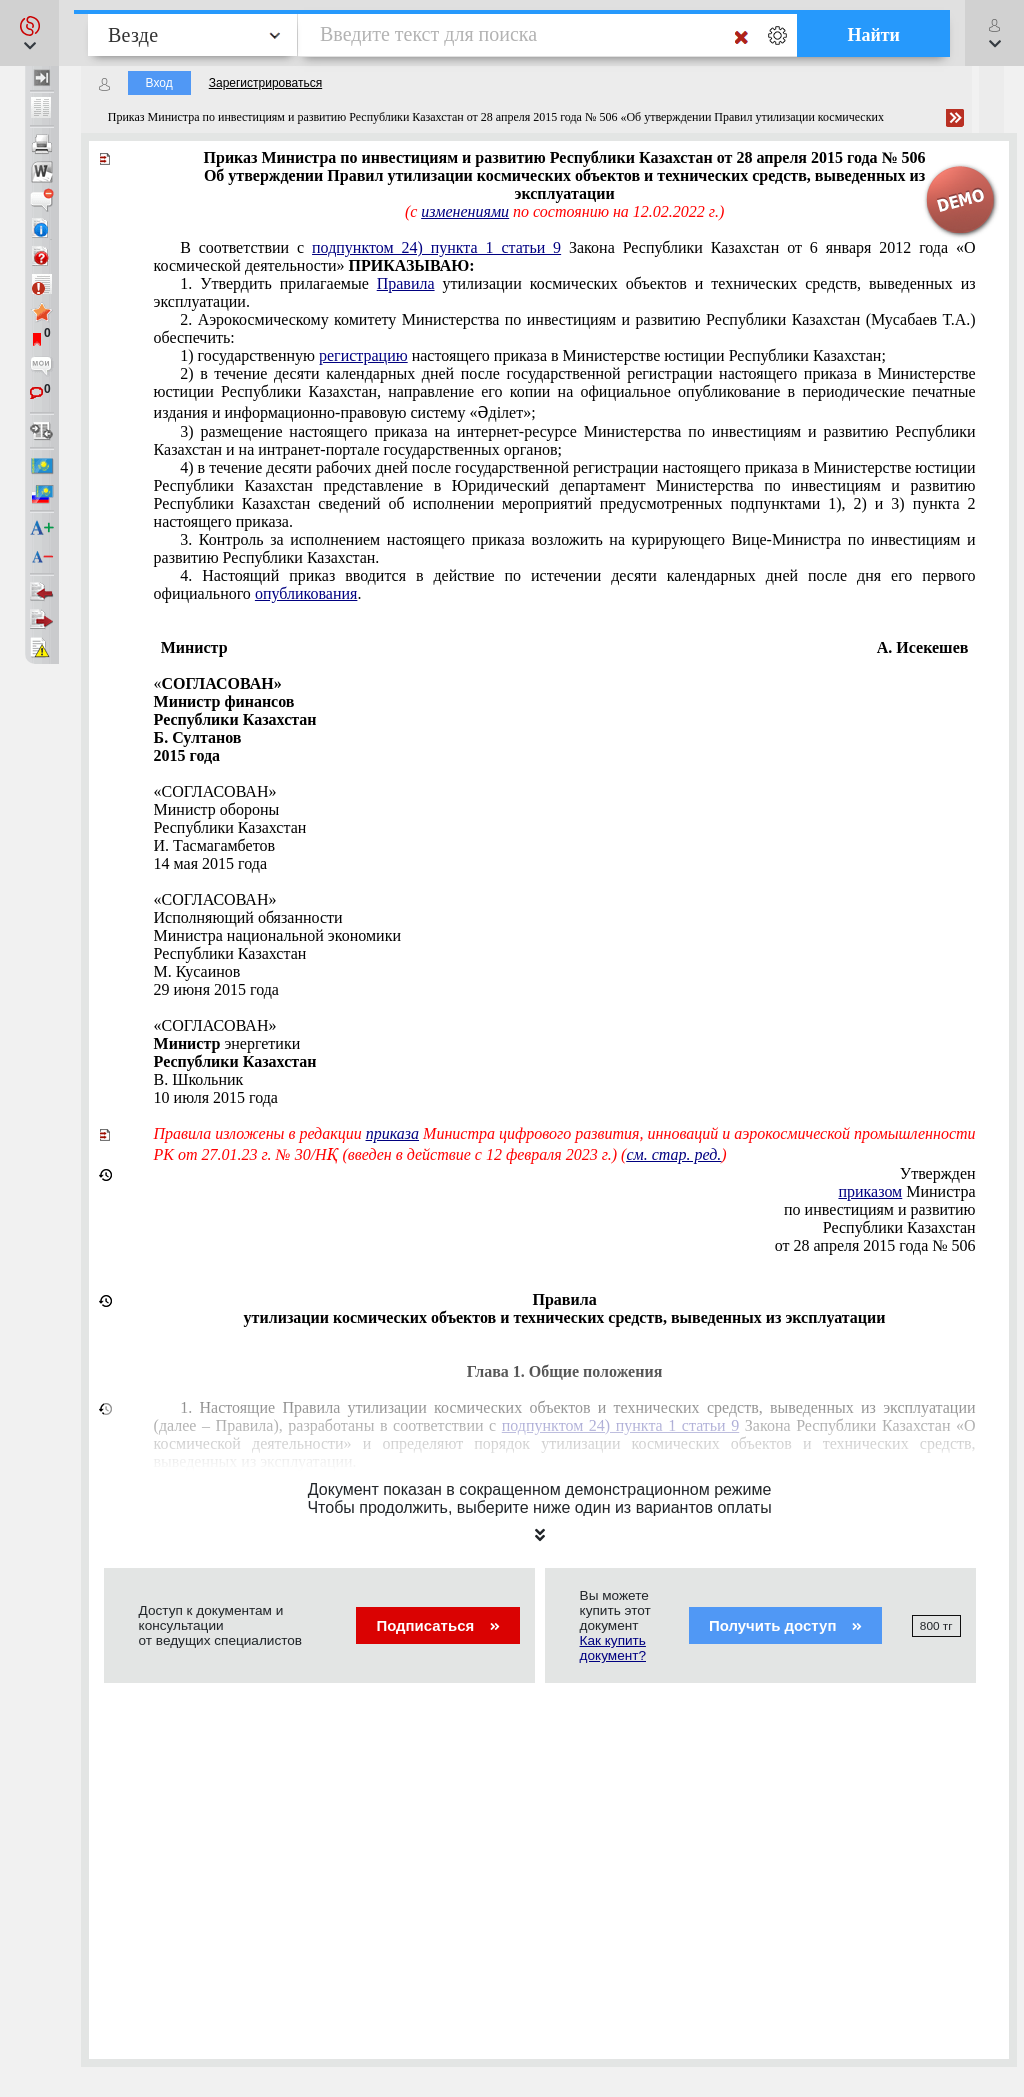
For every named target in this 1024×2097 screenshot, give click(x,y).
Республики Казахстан (230, 827)
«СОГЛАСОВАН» (215, 791)
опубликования (306, 593)
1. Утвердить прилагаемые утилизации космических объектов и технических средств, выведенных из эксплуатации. (565, 292)
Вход (159, 83)
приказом (870, 1191)
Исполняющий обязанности (248, 917)
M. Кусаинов (197, 971)
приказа (392, 1133)
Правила (406, 283)
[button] (29, 33)
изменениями (465, 211)
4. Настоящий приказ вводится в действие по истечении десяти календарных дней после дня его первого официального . (565, 584)
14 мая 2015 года (210, 863)
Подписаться (437, 1625)
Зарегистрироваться (265, 83)
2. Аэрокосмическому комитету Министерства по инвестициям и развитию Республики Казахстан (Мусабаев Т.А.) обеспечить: (565, 328)
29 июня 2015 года (216, 989)
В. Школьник (199, 1079)
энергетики (227, 1043)
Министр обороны (217, 809)
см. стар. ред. (673, 1154)
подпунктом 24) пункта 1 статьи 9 (436, 247)
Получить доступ (785, 1625)
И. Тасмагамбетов (214, 845)
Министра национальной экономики (277, 935)
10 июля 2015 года (216, 1097)
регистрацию (363, 355)
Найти (873, 35)
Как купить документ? (613, 1648)
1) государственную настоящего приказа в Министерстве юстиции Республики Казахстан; (533, 355)
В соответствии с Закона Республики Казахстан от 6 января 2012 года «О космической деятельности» (565, 256)
